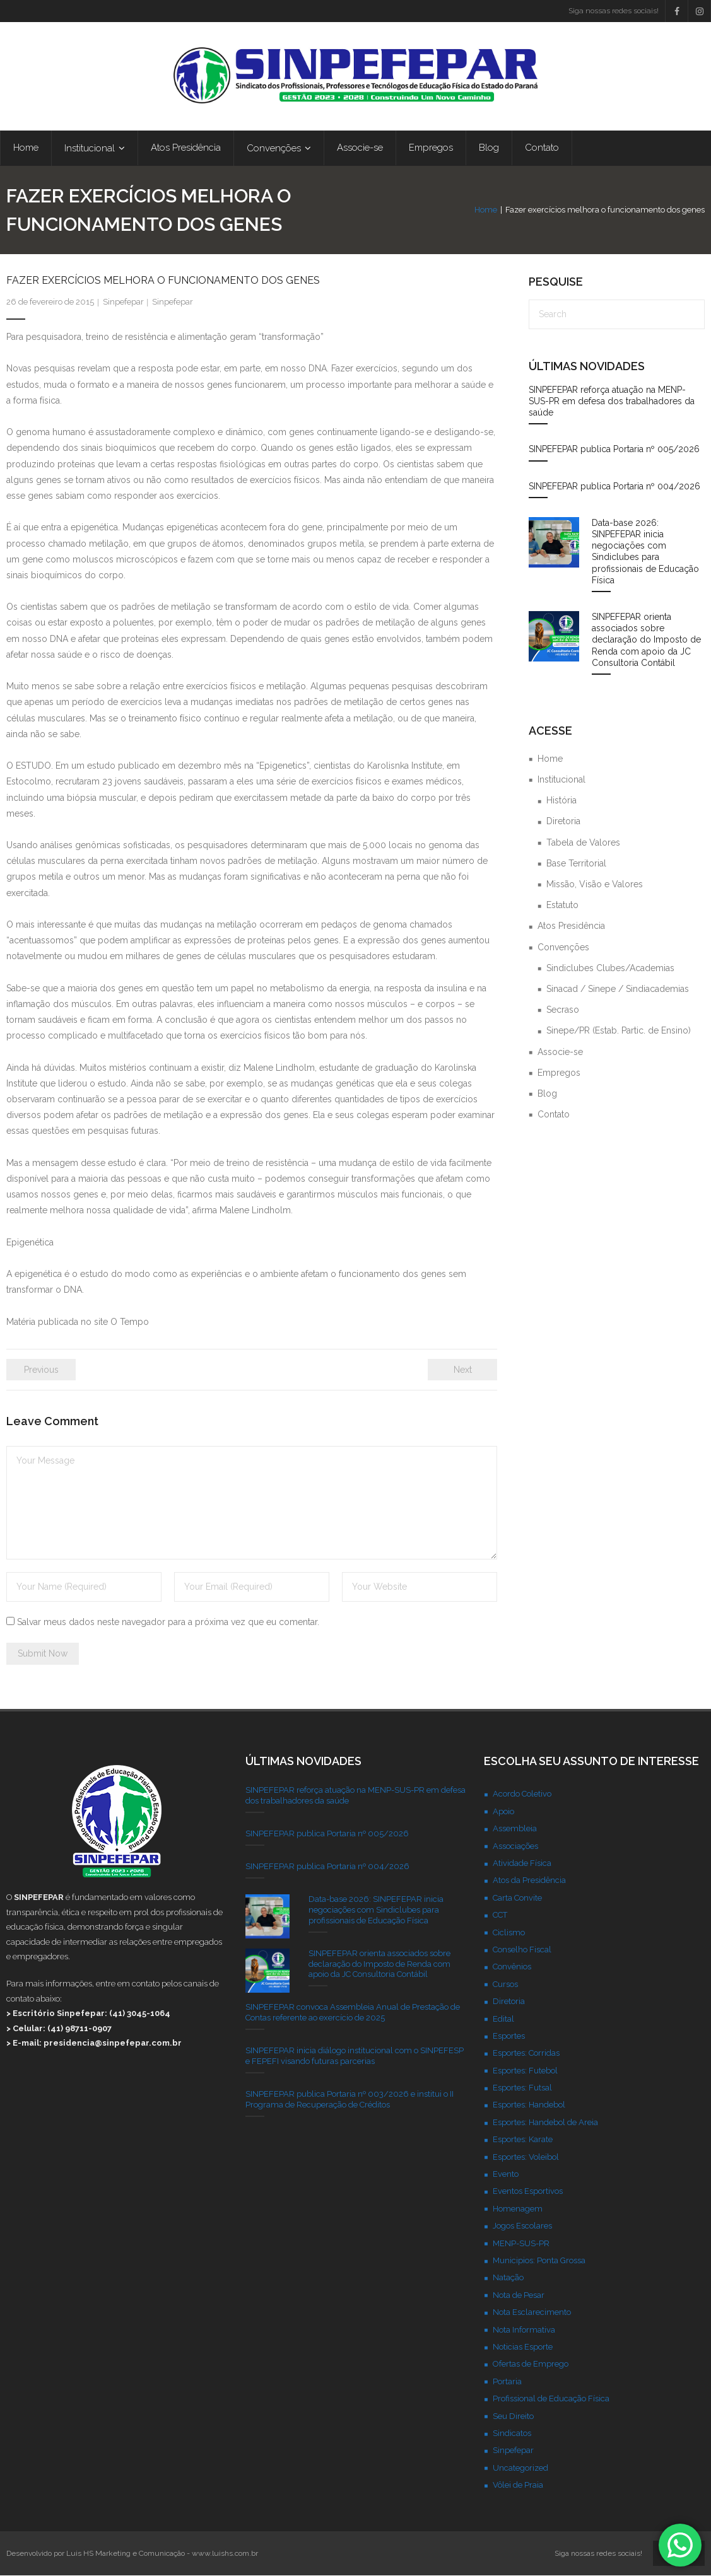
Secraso (562, 1010)
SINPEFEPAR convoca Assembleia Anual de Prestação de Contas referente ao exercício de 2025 (352, 2013)
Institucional (561, 780)
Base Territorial (576, 864)
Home (485, 210)
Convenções (563, 947)
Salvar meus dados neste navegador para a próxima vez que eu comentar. (168, 1622)
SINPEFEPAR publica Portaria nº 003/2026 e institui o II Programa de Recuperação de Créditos (349, 2100)
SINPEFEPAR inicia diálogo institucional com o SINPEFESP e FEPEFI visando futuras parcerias (354, 2056)
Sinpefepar (123, 302)
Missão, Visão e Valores (594, 885)
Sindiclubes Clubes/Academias (610, 969)
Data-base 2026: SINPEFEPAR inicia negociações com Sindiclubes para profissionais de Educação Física (645, 552)
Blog (547, 1094)
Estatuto (562, 905)
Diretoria (563, 822)
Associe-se (560, 1052)
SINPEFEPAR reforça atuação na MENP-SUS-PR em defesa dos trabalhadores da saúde (612, 401)
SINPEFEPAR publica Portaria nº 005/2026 (614, 450)
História (561, 801)
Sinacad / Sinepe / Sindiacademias (617, 989)
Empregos (559, 1073)
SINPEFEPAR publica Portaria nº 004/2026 (614, 487)
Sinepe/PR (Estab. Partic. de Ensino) (618, 1031)
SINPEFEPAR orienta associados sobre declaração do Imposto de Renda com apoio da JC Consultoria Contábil (646, 640)
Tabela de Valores (583, 843)
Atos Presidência (571, 926)
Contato (554, 1115)
